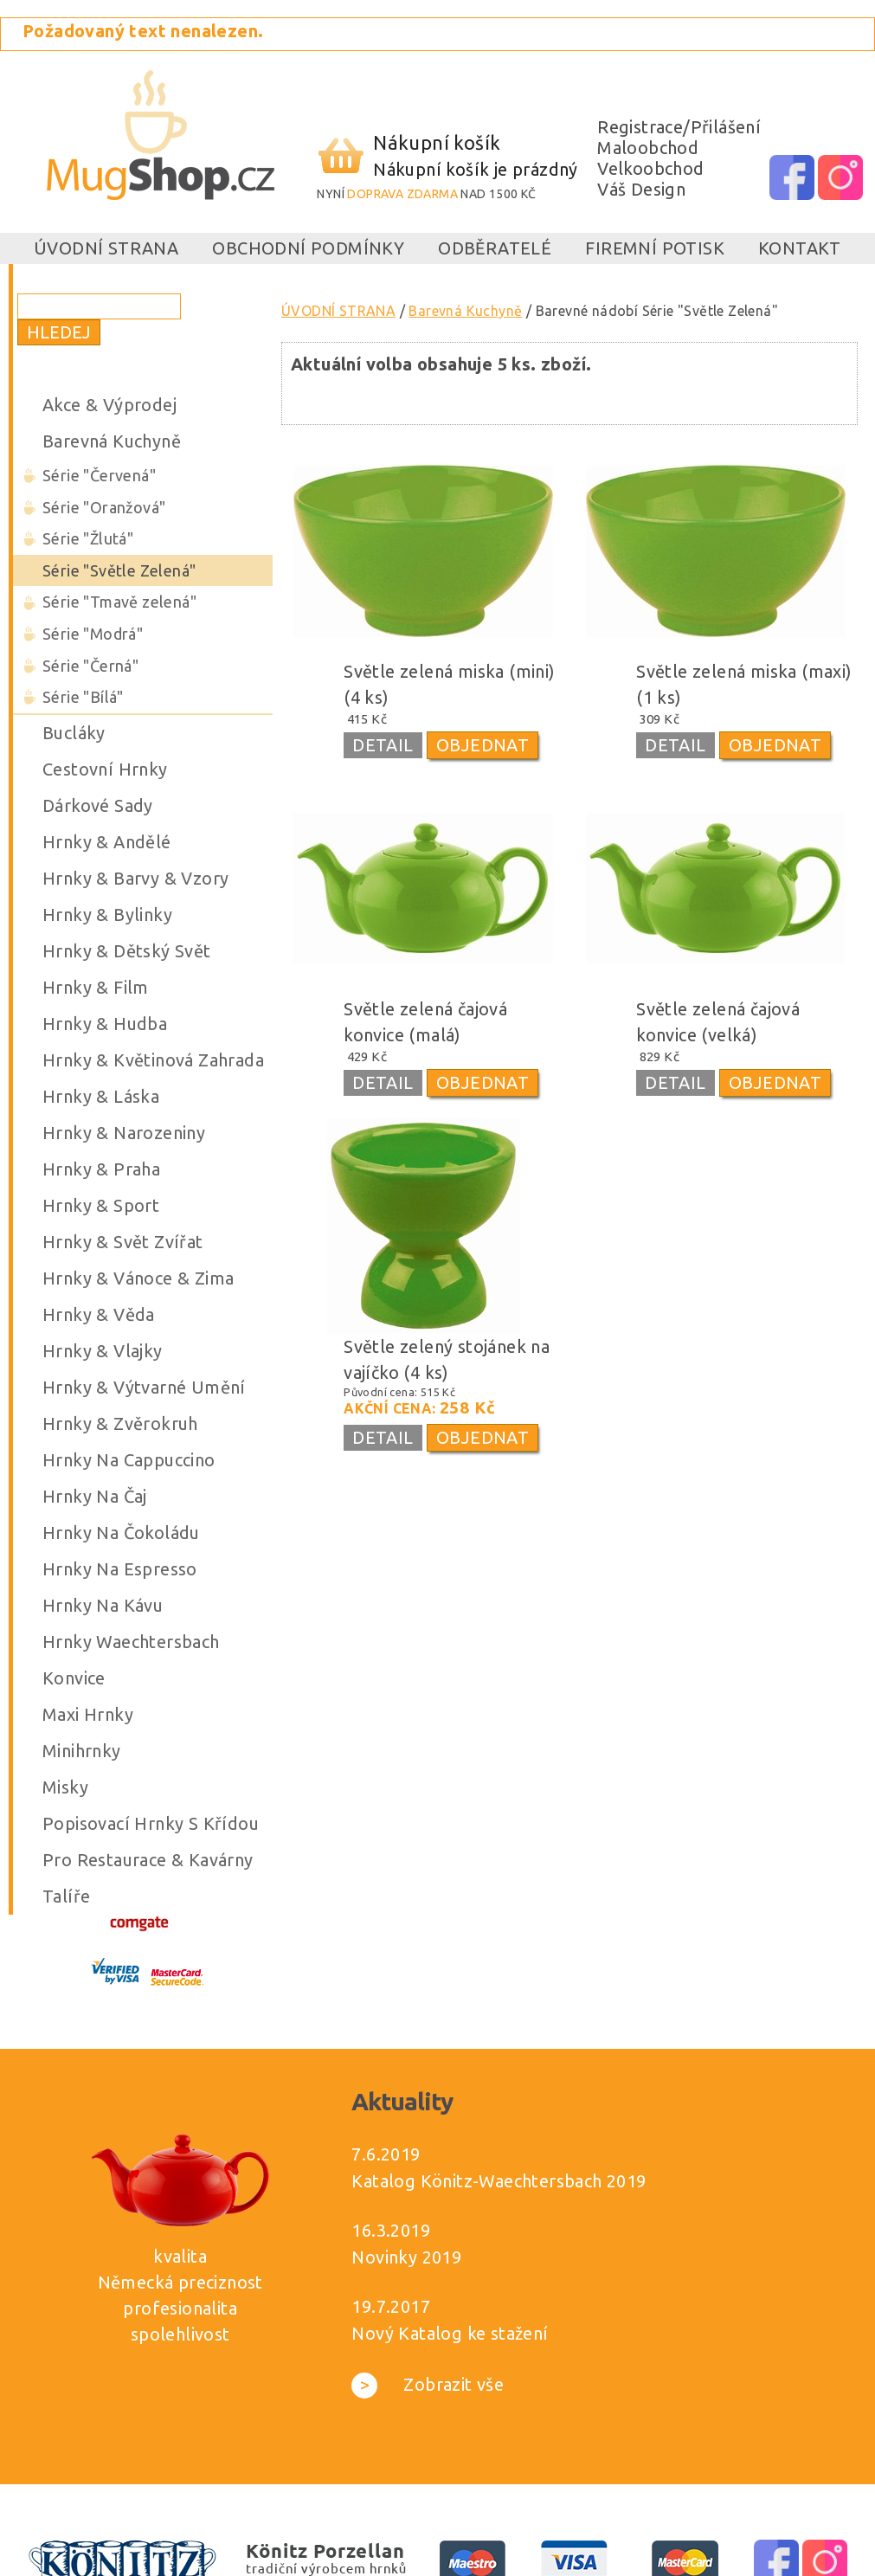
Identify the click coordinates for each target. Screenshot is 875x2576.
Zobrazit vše (427, 2384)
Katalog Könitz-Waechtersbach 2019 (498, 2181)
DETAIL (382, 745)
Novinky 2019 (406, 2257)
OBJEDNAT (482, 745)
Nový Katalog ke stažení (449, 2333)
